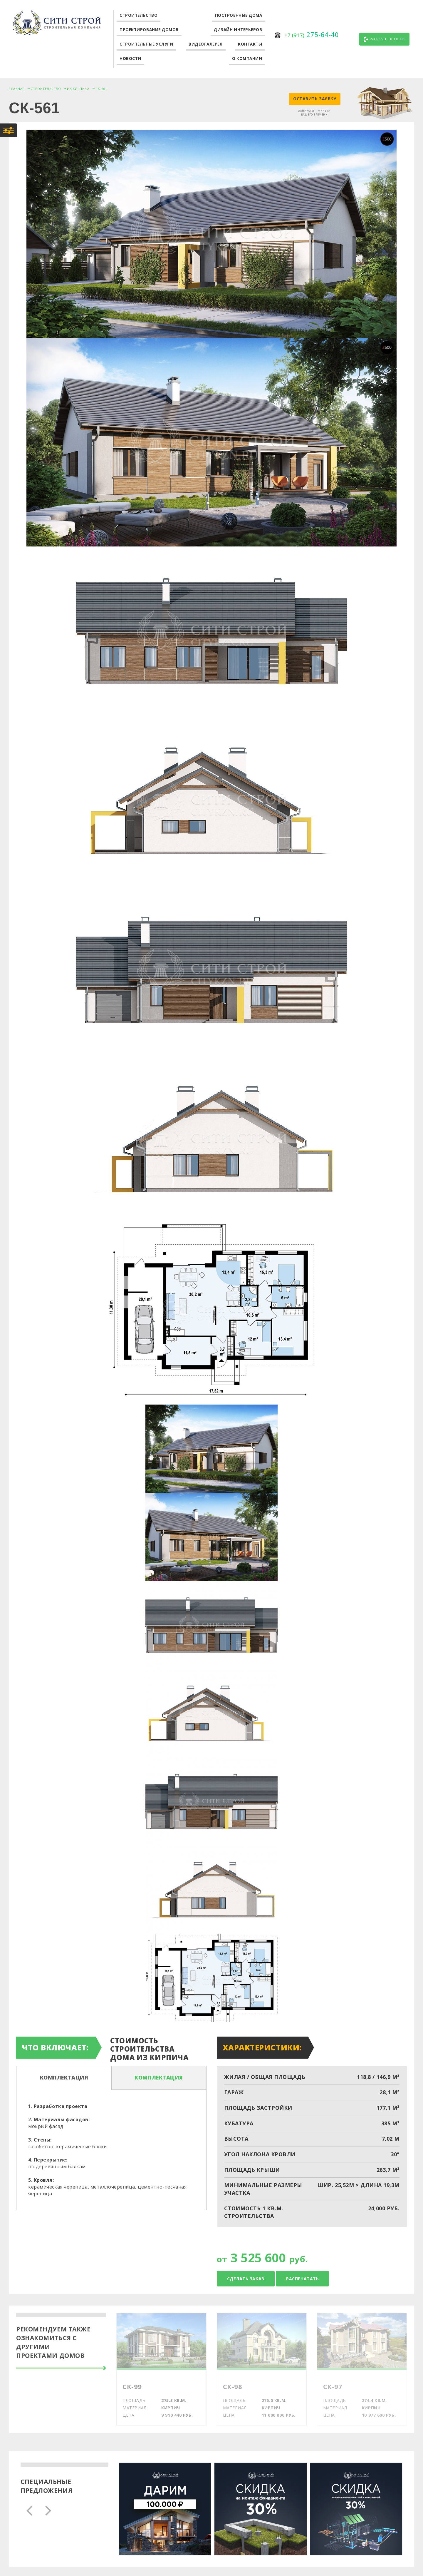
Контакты (250, 44)
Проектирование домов (149, 29)
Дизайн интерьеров (238, 29)
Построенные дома (238, 15)
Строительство (138, 15)
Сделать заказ (245, 2278)
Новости (130, 58)
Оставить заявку (314, 98)
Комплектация (64, 2077)
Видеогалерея (206, 44)
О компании (247, 58)
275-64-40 (311, 34)
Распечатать (302, 2278)
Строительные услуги (146, 44)
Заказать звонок (384, 39)
